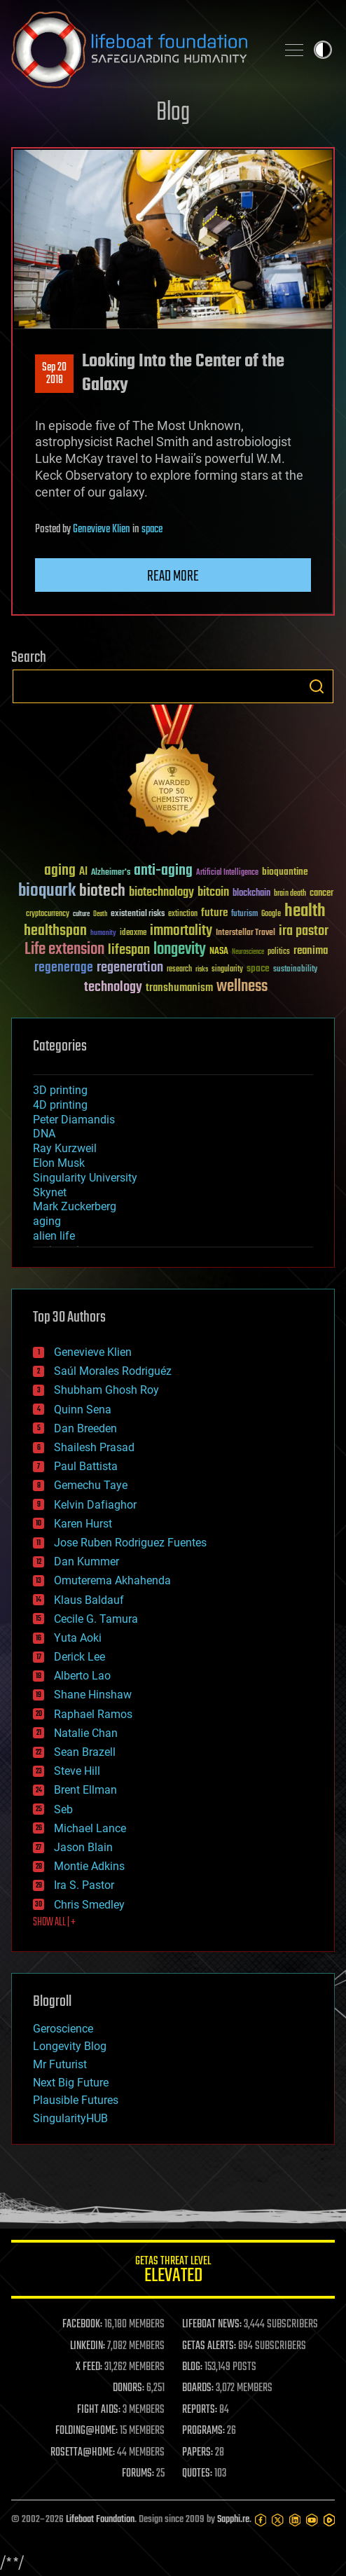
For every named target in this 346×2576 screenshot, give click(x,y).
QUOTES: (197, 2474)
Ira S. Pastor (84, 1885)
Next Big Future (71, 2082)
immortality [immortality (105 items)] (181, 930)
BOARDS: (198, 2388)
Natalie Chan (86, 1733)
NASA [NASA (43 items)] (218, 951)
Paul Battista (86, 1466)
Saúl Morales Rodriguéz (113, 1371)
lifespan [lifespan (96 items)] (129, 950)
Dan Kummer (86, 1561)
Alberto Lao (82, 1675)
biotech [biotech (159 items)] (102, 891)
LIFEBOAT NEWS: (212, 2324)
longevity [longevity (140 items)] (179, 950)
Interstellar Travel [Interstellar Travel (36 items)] (245, 933)
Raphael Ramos (93, 1714)
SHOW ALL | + (54, 1922)
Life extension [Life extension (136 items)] (64, 950)
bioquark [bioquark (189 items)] (47, 891)
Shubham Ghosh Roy (106, 1390)
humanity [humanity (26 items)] (103, 933)
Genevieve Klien (101, 529)
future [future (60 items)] (214, 913)
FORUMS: (138, 2474)
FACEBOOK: (82, 2324)
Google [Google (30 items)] (271, 914)
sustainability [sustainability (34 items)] (295, 970)
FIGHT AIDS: (98, 2410)
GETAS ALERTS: (209, 2346)
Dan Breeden (85, 1428)
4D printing (60, 1105)
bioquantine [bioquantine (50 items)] (285, 872)
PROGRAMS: (203, 2431)
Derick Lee (79, 1656)
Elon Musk (59, 1163)
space (151, 529)
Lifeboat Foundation (100, 2520)
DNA (44, 1133)
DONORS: (128, 2388)
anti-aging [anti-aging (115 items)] (163, 871)
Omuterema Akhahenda (112, 1580)
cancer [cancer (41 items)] (321, 893)
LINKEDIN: (87, 2346)
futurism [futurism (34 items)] (244, 915)
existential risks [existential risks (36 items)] (138, 914)
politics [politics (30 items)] (279, 952)
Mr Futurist (60, 2064)
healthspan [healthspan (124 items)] (55, 931)
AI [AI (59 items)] (83, 872)
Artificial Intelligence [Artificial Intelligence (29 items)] (227, 873)
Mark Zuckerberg (74, 1206)
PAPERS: (197, 2453)
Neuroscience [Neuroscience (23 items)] (248, 953)
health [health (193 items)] (305, 911)
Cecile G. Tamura (96, 1619)
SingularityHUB (70, 2118)
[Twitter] (277, 2520)
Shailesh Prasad (94, 1447)
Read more (173, 576)
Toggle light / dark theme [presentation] (323, 50)
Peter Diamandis (74, 1119)
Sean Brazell (85, 1752)
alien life (54, 1235)
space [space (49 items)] (258, 968)
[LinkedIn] (294, 2520)
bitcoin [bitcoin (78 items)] (213, 892)
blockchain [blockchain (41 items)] (251, 893)
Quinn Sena (82, 1409)
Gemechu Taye (90, 1485)
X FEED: (89, 2367)
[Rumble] (329, 2520)
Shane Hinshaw (93, 1694)
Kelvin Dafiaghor (95, 1504)
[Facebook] (260, 2520)
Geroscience (63, 2028)
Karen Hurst (83, 1523)
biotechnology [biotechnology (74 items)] (161, 892)
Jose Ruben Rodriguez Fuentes (130, 1542)
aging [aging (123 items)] (60, 871)
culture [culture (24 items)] (81, 914)
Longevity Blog (69, 2046)
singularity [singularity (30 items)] (227, 969)
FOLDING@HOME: (86, 2431)
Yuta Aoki (78, 1637)
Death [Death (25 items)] (100, 914)
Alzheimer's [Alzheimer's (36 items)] (110, 873)
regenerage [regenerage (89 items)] (63, 968)
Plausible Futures (75, 2100)
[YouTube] (311, 2520)
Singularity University (85, 1177)
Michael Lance (90, 1828)
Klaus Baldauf (89, 1600)
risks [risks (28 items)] (201, 969)
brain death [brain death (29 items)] (290, 894)
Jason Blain (83, 1847)
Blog (173, 113)
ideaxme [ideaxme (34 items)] (133, 934)
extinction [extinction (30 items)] (183, 914)
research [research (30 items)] (179, 969)
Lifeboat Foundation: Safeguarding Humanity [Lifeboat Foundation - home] (138, 49)
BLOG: (192, 2367)
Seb (63, 1809)
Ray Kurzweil (65, 1148)
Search (316, 686)
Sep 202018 (54, 374)
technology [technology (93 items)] (113, 988)
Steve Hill (77, 1771)
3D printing (60, 1090)
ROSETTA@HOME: (82, 2453)
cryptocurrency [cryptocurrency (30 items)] (47, 914)
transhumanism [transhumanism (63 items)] (179, 988)
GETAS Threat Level (173, 2271)
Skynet (50, 1192)
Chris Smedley (89, 1904)
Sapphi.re (233, 2520)
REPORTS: (199, 2410)
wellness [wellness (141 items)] (242, 987)
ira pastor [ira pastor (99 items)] (303, 931)
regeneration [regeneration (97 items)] (130, 968)
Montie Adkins (89, 1866)
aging (47, 1221)
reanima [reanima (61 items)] (310, 950)
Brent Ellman (85, 1789)
